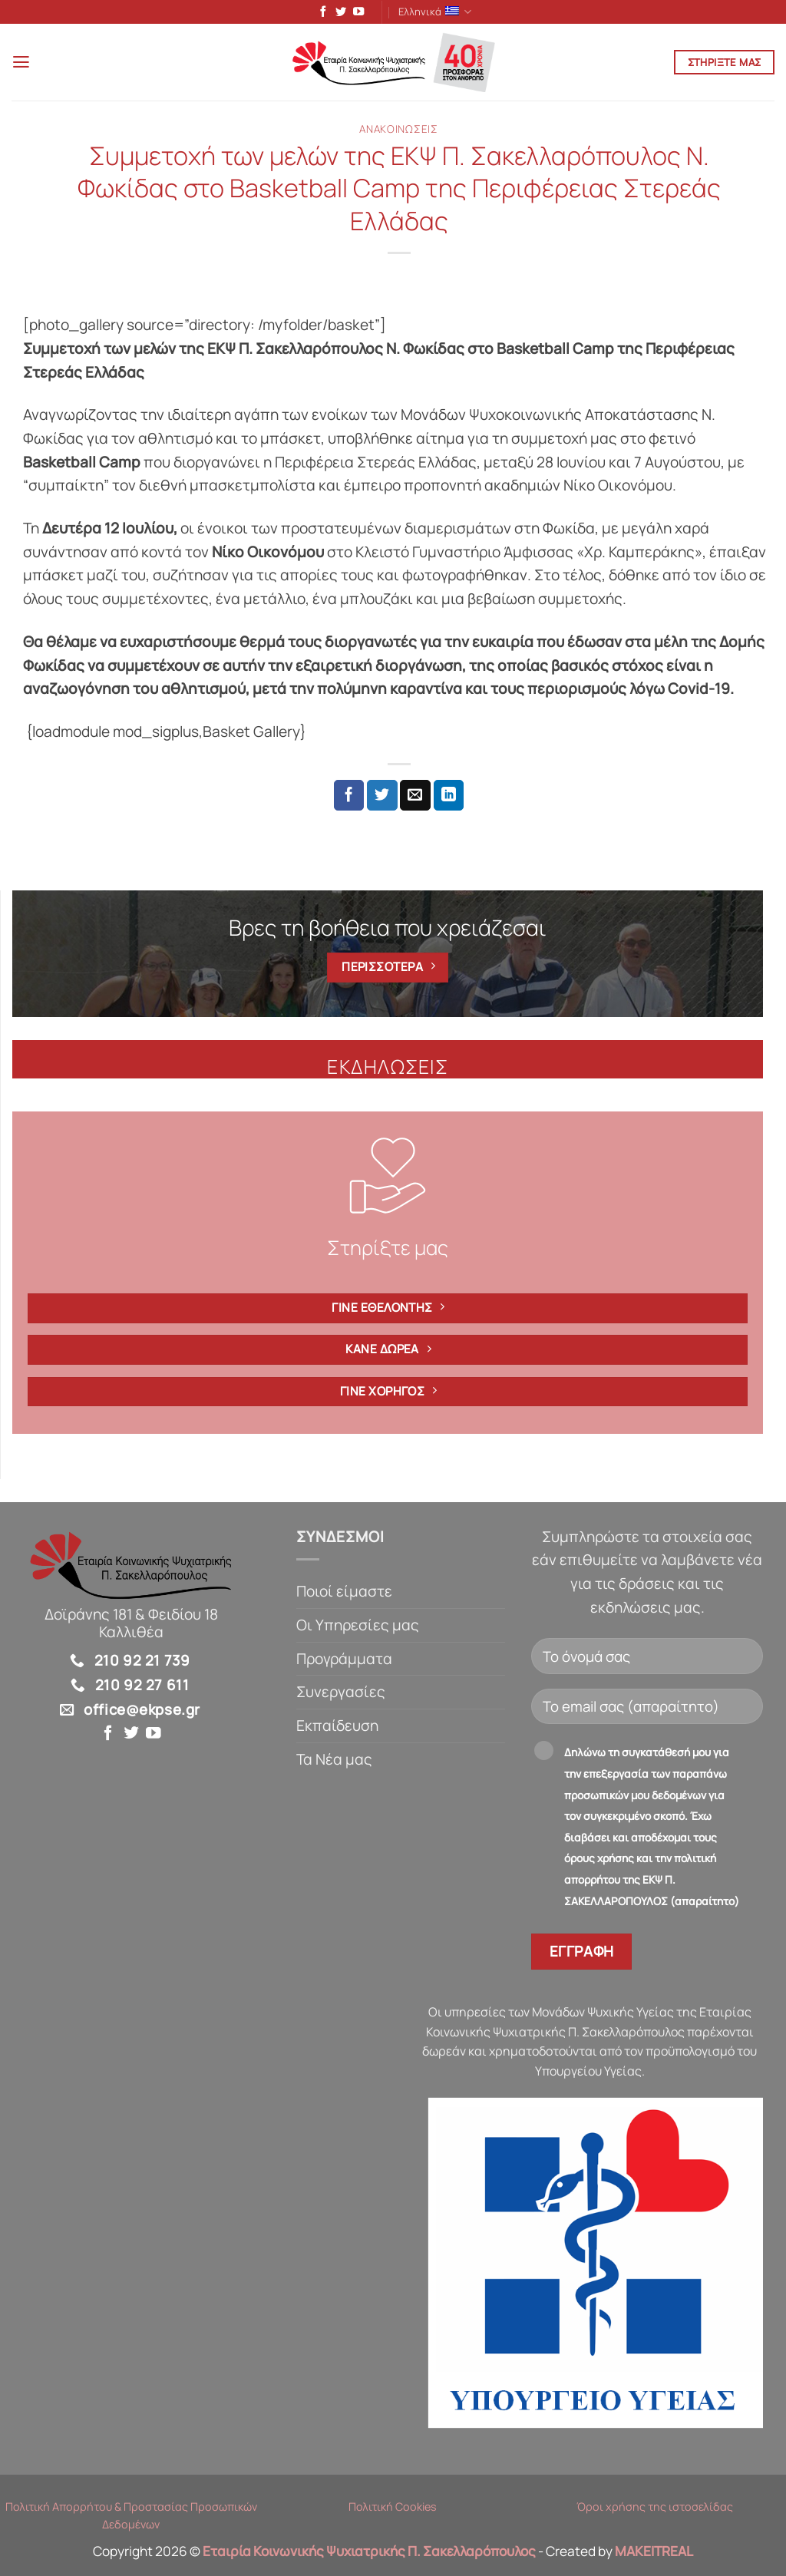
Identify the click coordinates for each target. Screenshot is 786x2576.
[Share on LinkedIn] (449, 797)
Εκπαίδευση (337, 1729)
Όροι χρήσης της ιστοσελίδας (654, 2509)
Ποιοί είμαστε (344, 1594)
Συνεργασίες (340, 1695)
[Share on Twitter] (382, 797)
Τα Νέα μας (334, 1762)
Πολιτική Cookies (392, 2509)
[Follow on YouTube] (355, 14)
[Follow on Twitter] (337, 14)
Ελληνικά (434, 13)
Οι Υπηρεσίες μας (357, 1628)
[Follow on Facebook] (320, 14)
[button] (23, 65)
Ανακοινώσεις (398, 132)
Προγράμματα (344, 1662)
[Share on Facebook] (349, 797)
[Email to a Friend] (415, 797)
